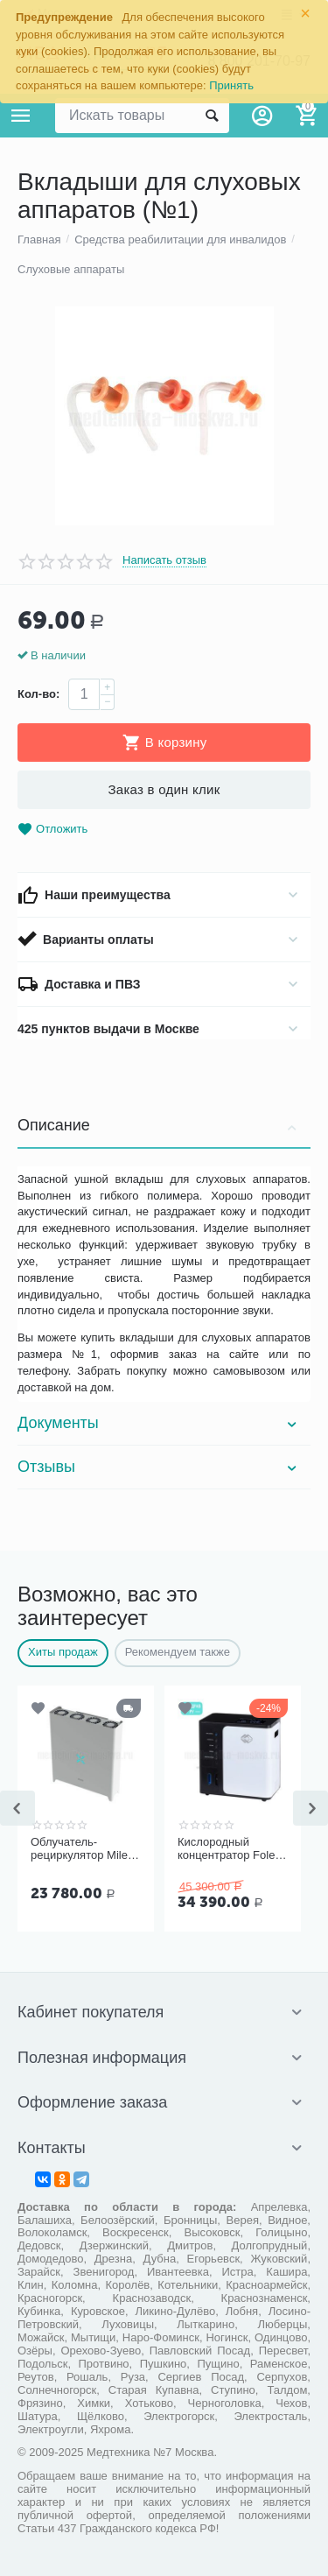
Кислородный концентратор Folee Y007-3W (230, 1849)
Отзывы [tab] (159, 1466)
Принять (231, 85)
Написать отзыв (164, 560)
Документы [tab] (159, 1423)
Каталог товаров (21, 115)
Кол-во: (38, 693)
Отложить (52, 829)
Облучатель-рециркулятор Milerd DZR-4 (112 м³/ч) (84, 1849)
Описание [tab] (159, 1125)
